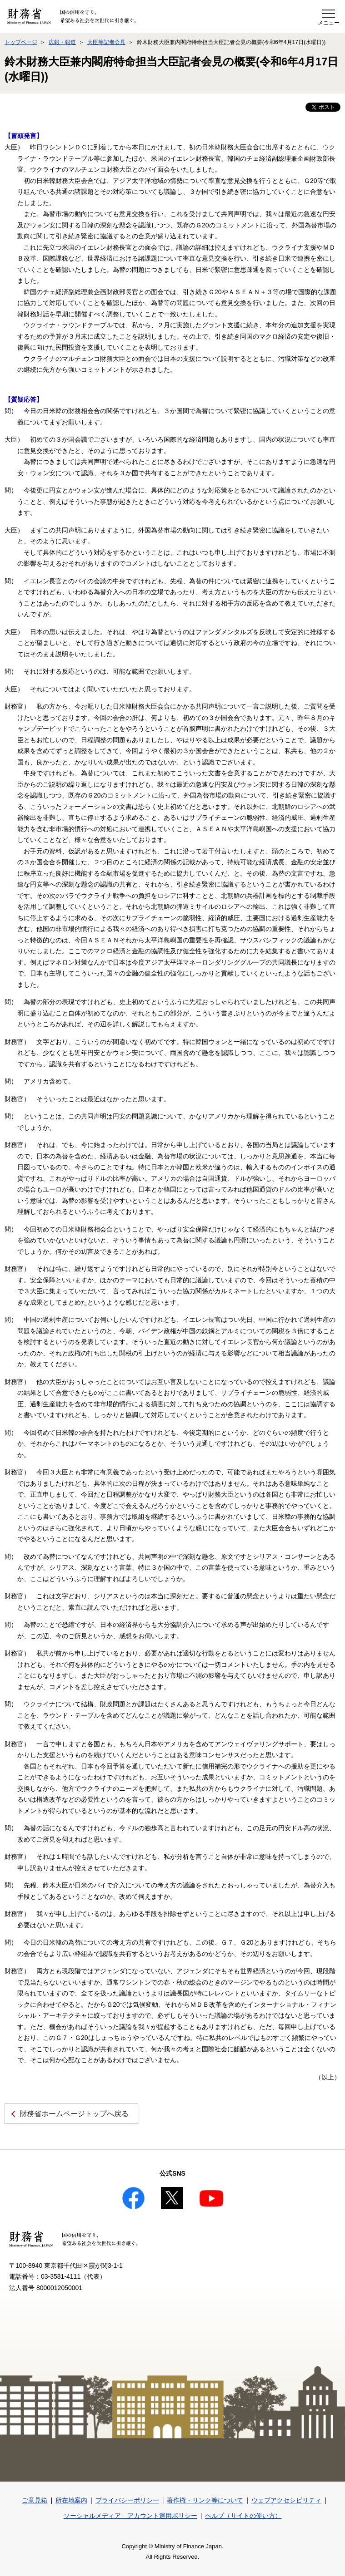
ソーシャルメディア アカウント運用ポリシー (130, 2515)
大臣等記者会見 (106, 42)
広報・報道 (62, 42)
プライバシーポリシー (127, 2500)
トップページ (21, 42)
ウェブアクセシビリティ (286, 2500)
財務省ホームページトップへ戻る (74, 2114)
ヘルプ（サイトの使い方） (243, 2515)
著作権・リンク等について (205, 2500)
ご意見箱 (34, 2500)
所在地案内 (71, 2500)
